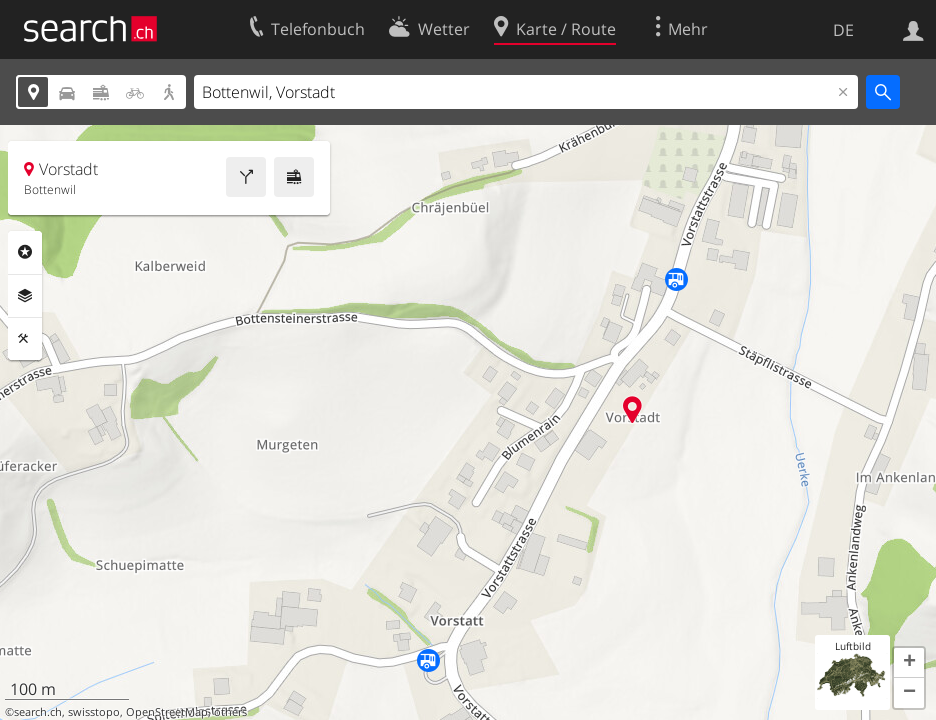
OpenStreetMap (167, 712)
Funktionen (25, 339)
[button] (909, 663)
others (230, 712)
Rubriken (25, 252)
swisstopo (94, 712)
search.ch (38, 712)
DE (843, 30)
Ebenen (25, 296)
